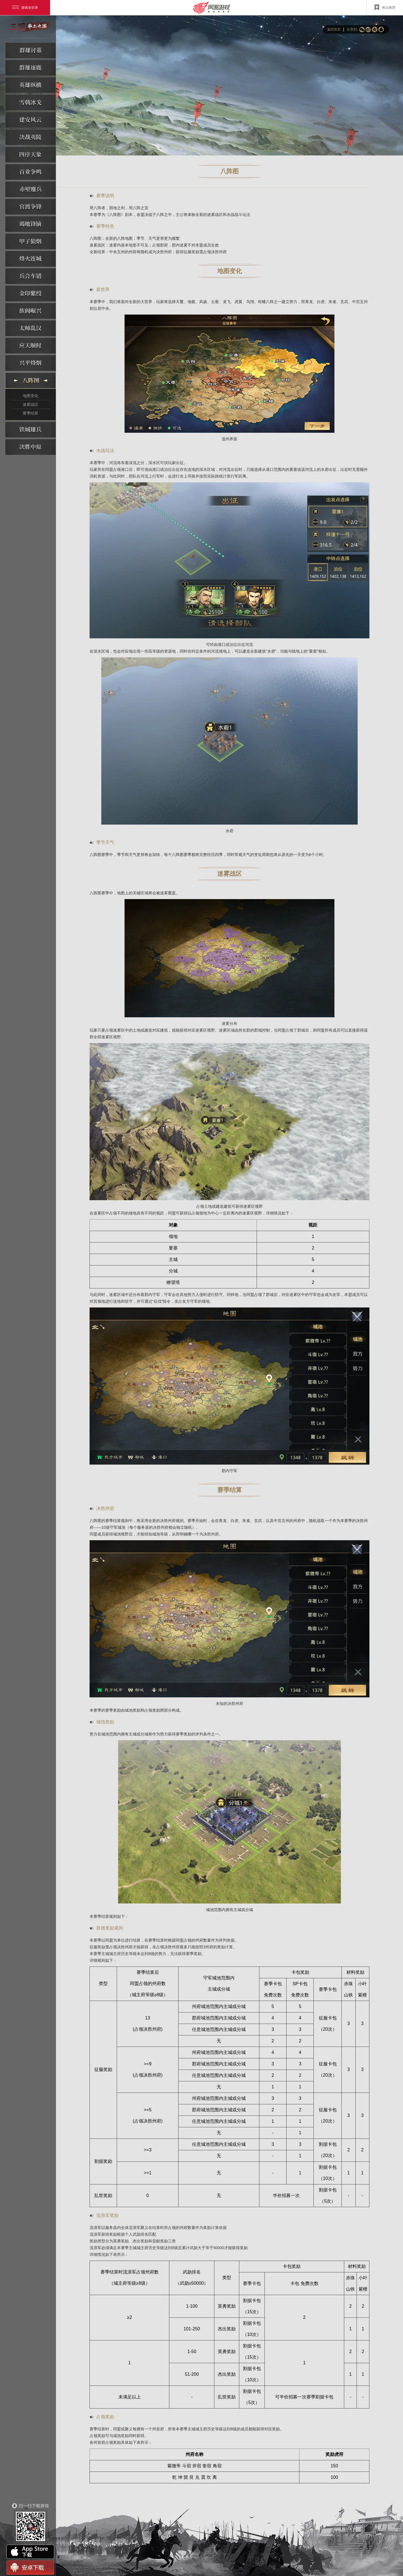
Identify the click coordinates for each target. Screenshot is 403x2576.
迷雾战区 (30, 404)
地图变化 (30, 396)
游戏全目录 (25, 8)
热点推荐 (384, 7)
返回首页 (334, 29)
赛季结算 (30, 413)
